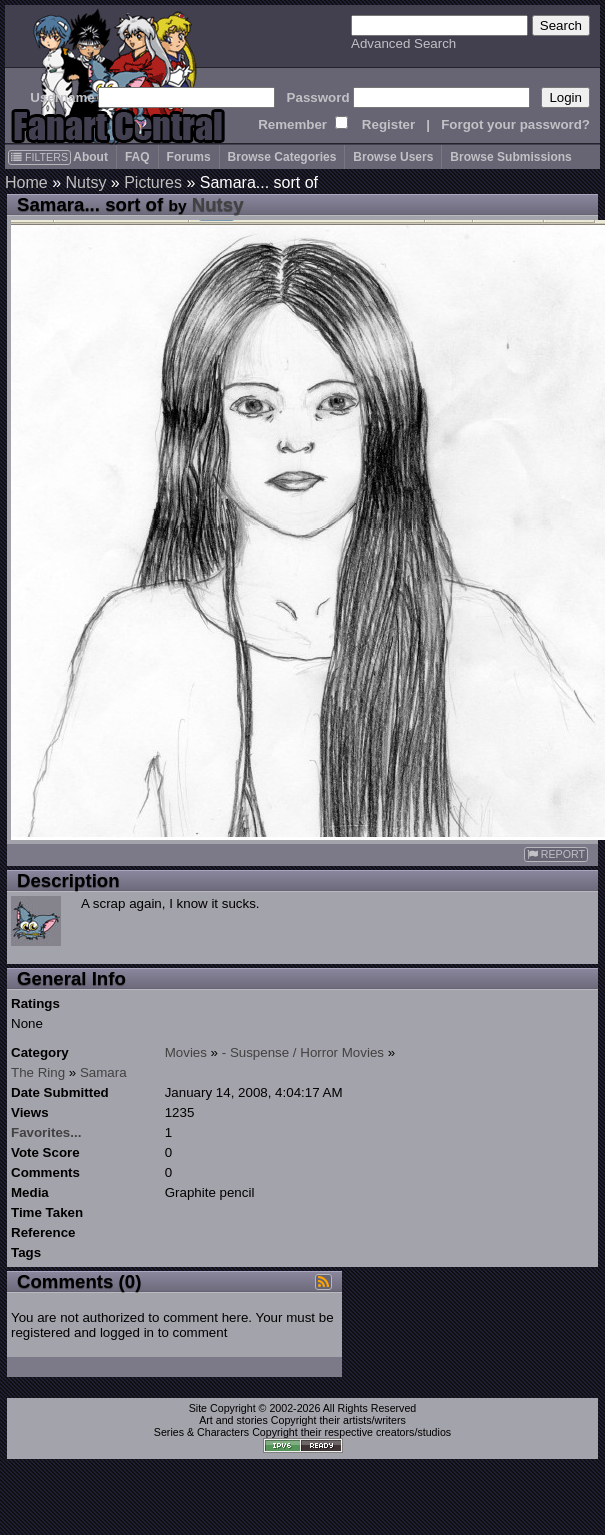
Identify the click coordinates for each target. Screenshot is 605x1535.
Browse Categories (282, 157)
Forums (189, 157)
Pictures (153, 182)
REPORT (556, 854)
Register (388, 124)
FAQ (137, 157)
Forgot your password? (515, 124)
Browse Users (393, 157)
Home (26, 182)
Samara (103, 1072)
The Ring (38, 1072)
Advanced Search (403, 43)
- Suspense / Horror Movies (303, 1052)
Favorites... (46, 1132)
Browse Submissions (510, 157)
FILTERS (39, 157)
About (90, 157)
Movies (186, 1052)
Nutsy (85, 182)
